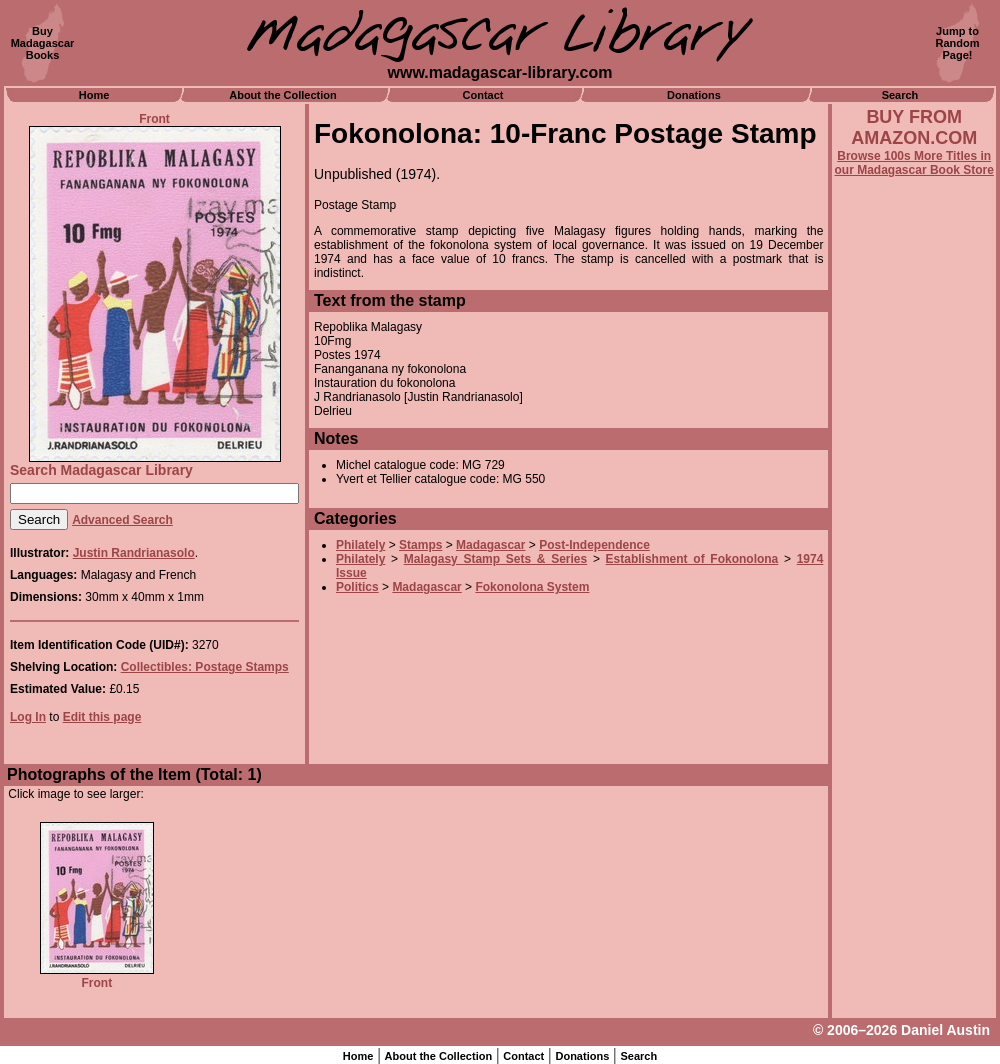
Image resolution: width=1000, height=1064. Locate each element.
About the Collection (283, 95)
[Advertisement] (914, 717)
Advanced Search (122, 520)
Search (900, 95)
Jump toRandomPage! (958, 43)
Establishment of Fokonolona (692, 559)
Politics (357, 587)
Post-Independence (594, 545)
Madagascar (490, 545)
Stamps (420, 545)
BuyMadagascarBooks (43, 43)
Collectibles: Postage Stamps (205, 667)
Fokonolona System (532, 587)
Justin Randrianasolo (134, 553)
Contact (483, 95)
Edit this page (102, 717)
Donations (694, 95)
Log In (28, 717)
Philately (360, 545)
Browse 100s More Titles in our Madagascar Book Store (914, 163)
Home (94, 95)
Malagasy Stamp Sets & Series (495, 559)
